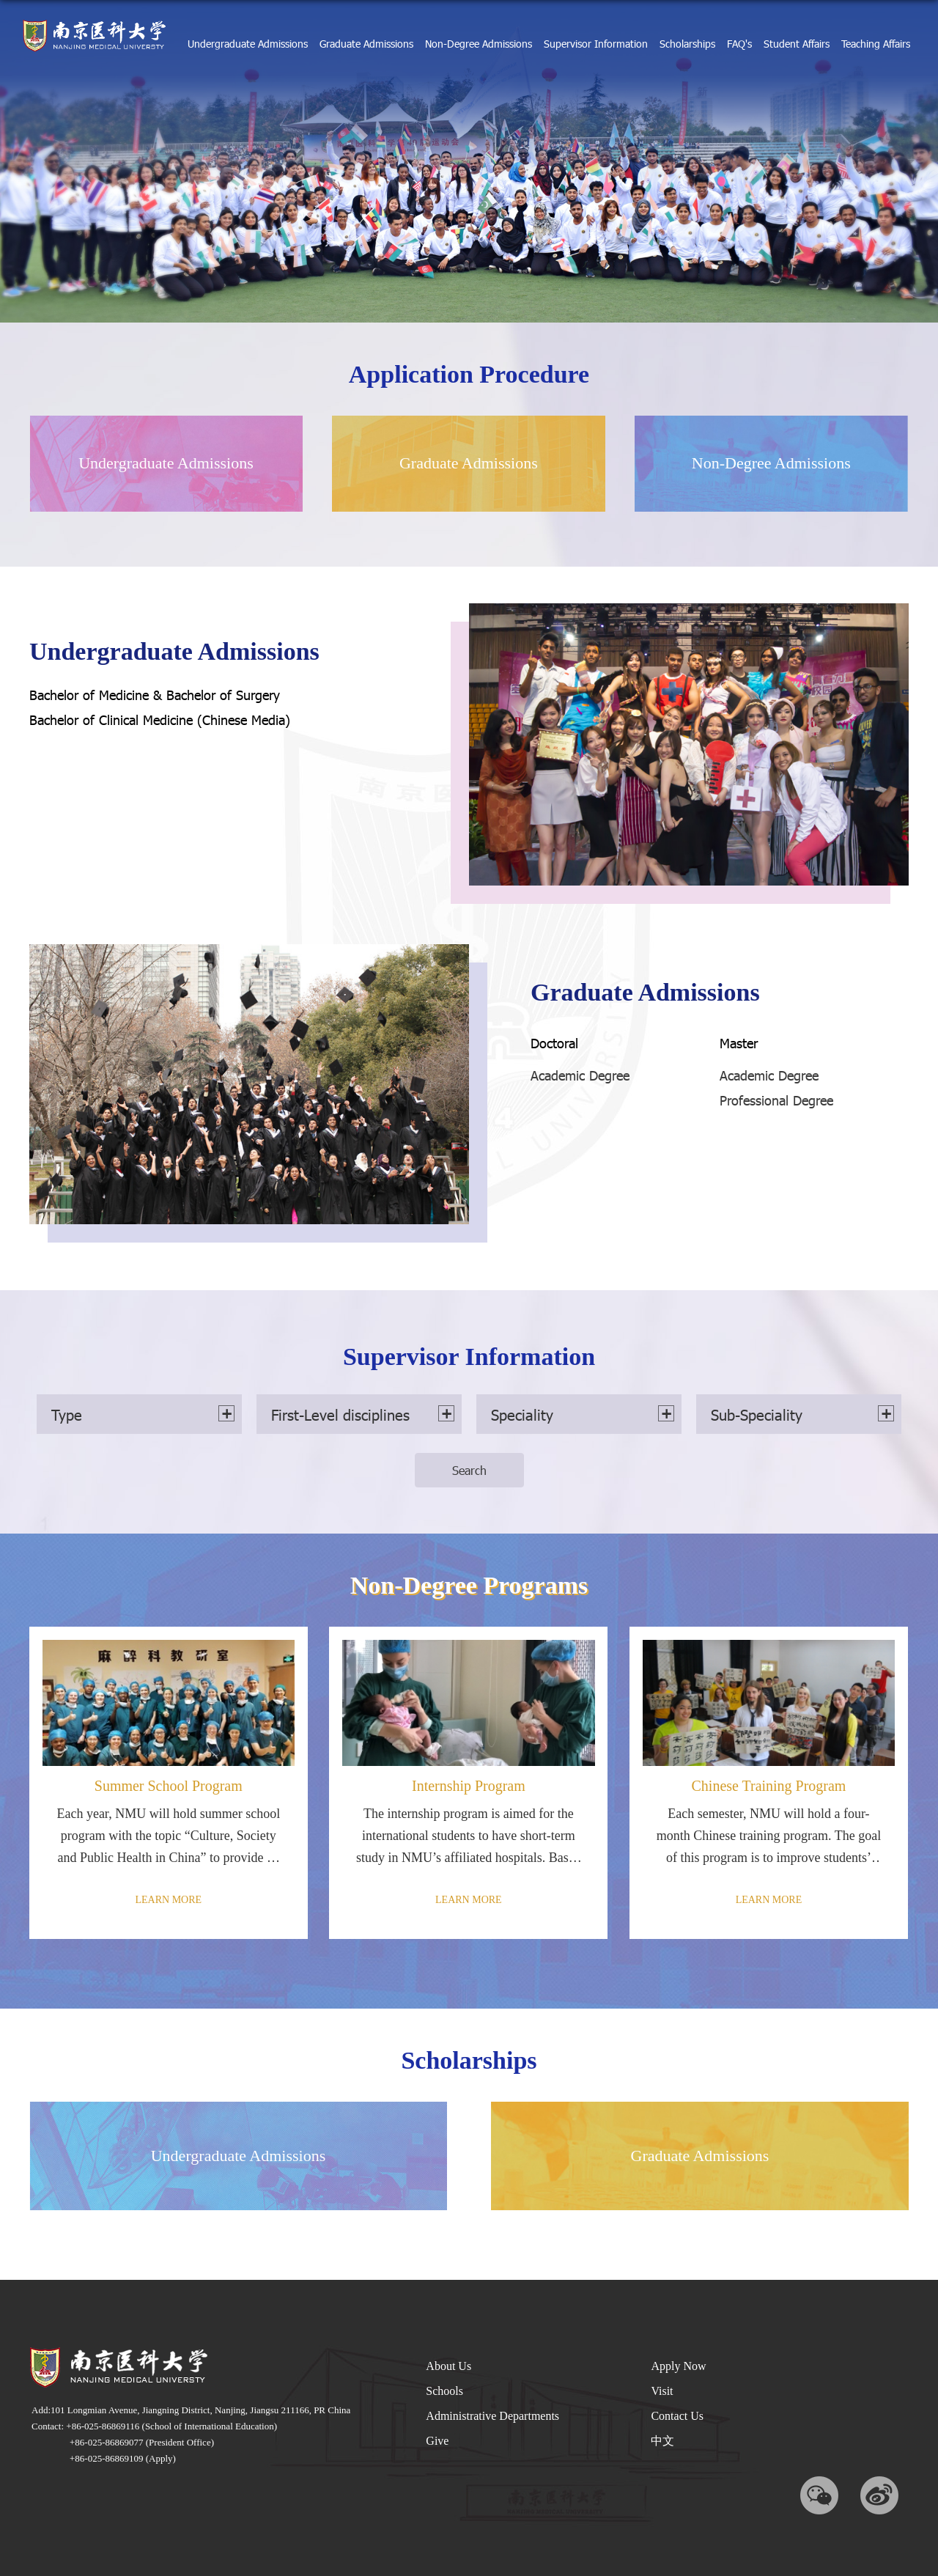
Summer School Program (169, 1786)
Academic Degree (580, 1075)
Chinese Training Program (768, 1786)
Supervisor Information (596, 44)
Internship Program (468, 1786)
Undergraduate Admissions (248, 44)
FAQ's (739, 44)
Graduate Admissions (366, 44)
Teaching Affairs (875, 44)
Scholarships (687, 44)
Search (469, 1470)
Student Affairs (797, 44)
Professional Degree (776, 1100)
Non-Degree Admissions (478, 44)
